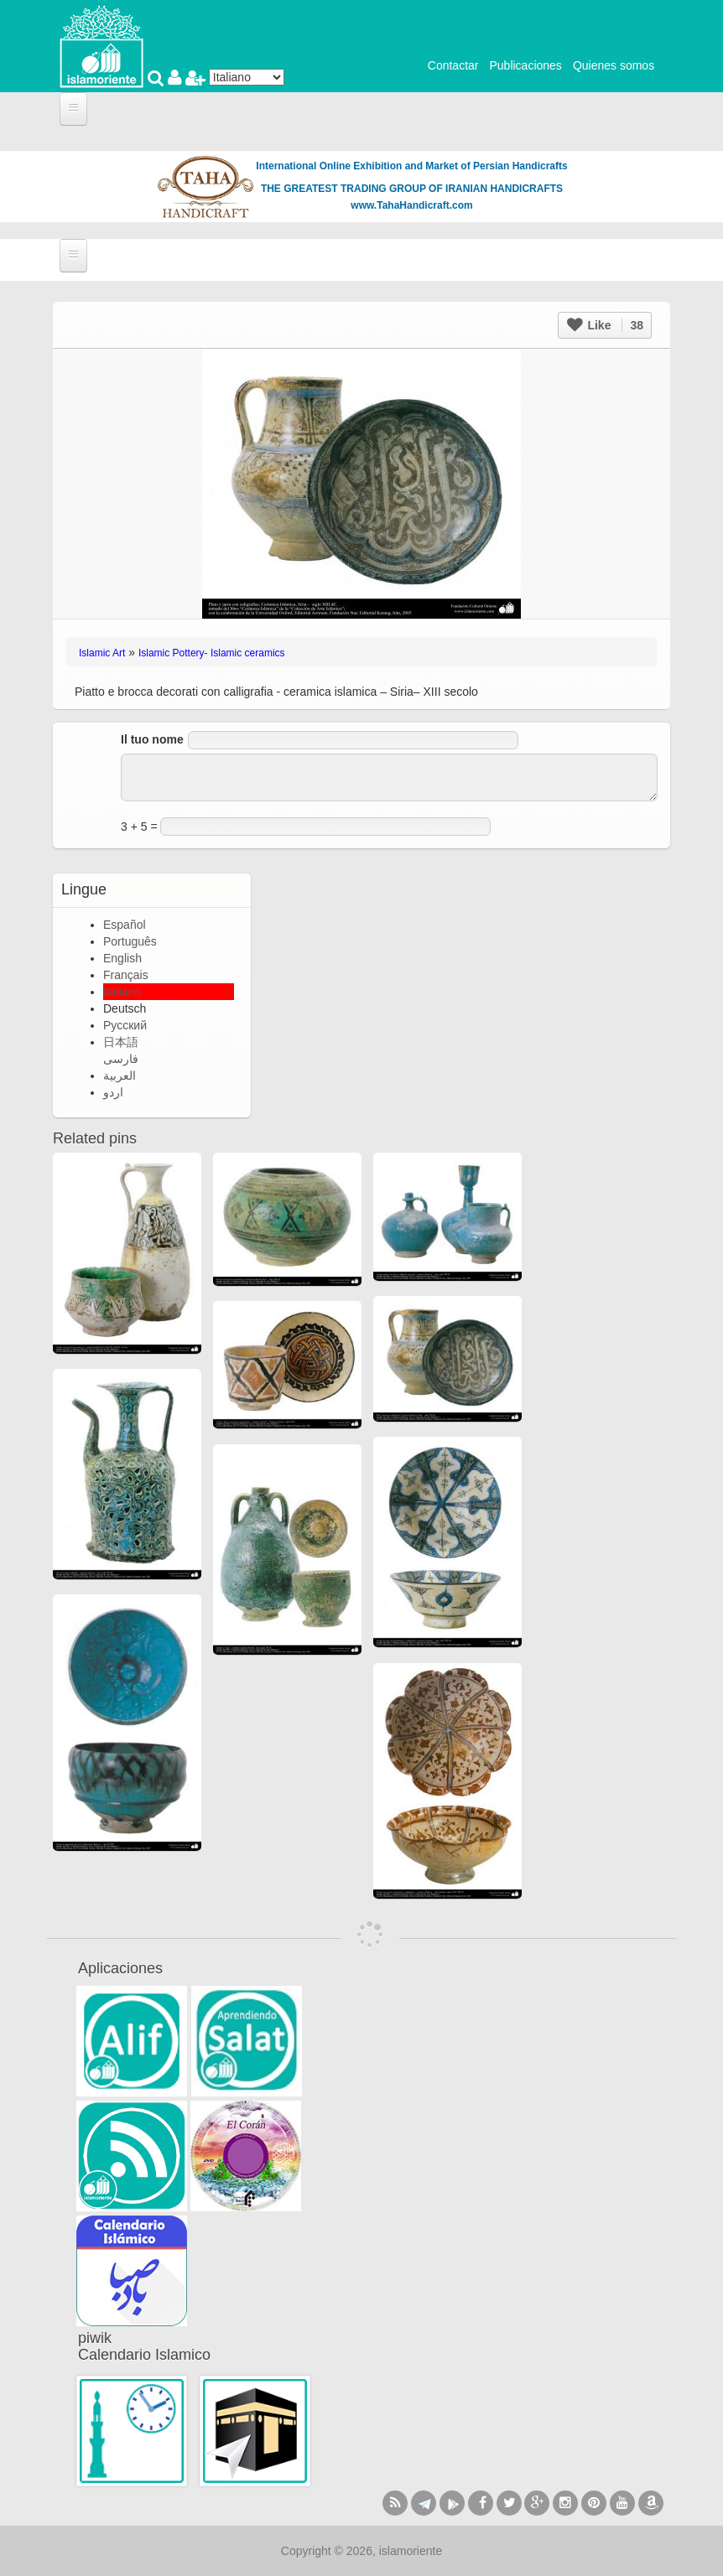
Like (605, 325)
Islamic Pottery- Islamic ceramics (211, 653)
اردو (113, 1092)
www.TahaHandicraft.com (411, 205)
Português (130, 941)
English (122, 958)
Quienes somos (613, 65)
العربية (119, 1075)
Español (124, 924)
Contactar (453, 65)
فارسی (120, 1059)
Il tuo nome (152, 739)
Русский (125, 1025)
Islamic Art (102, 653)
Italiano (122, 991)
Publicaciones (525, 65)
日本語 (120, 1042)
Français (125, 975)
